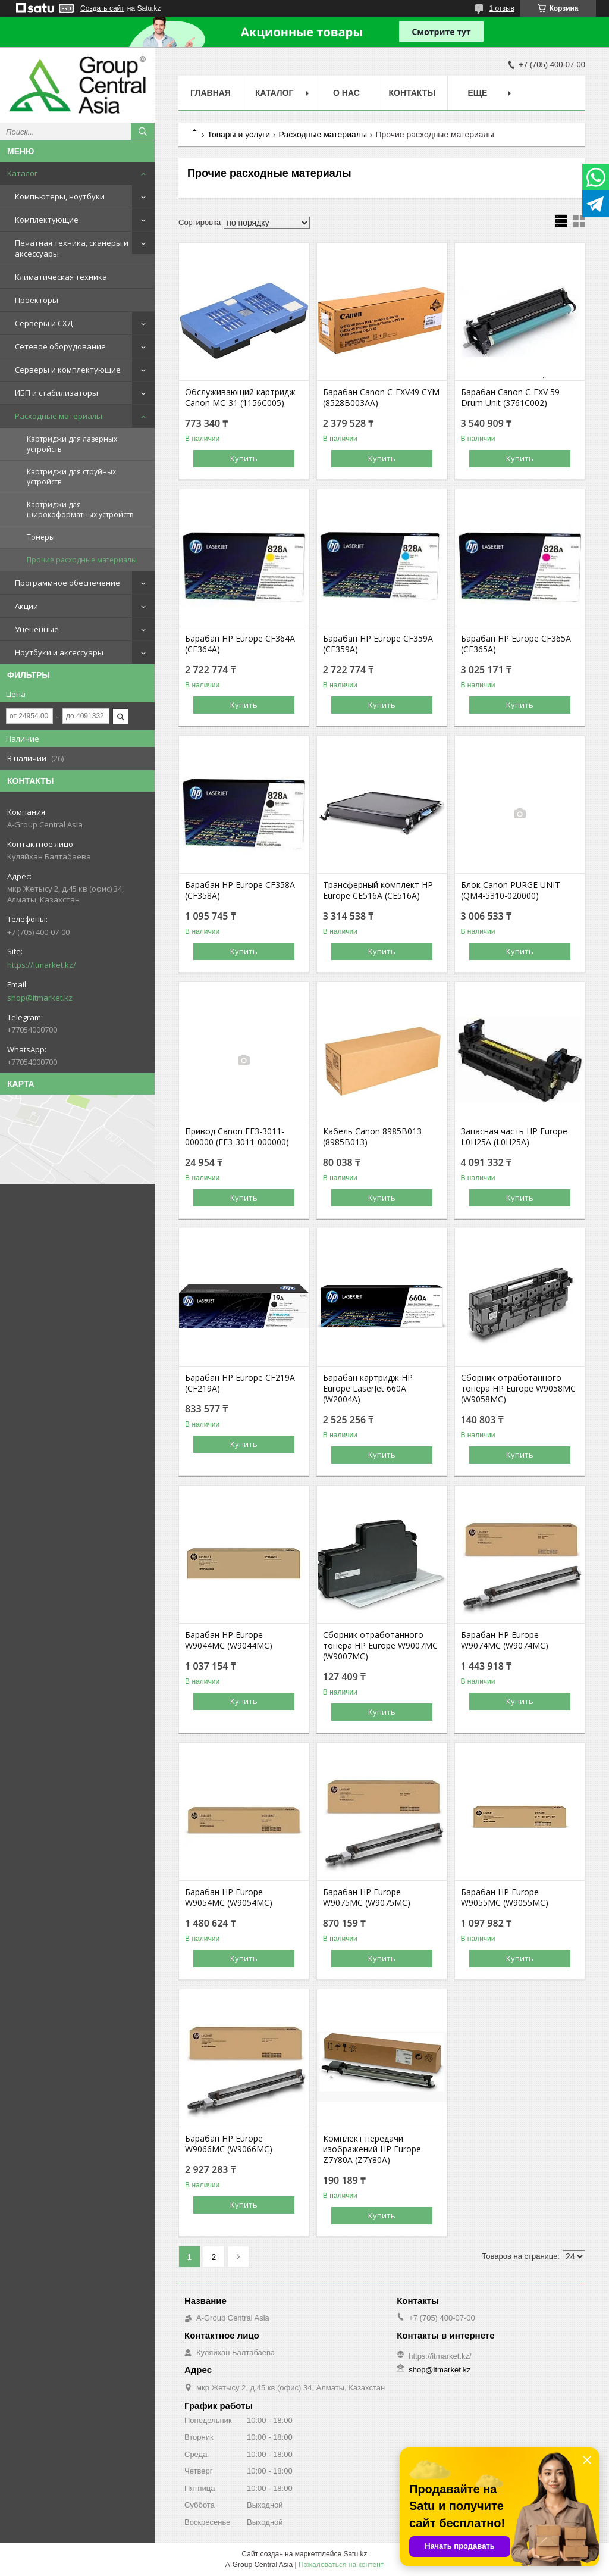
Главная (210, 93)
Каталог (22, 173)
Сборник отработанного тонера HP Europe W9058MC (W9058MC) (518, 1389)
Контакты (411, 93)
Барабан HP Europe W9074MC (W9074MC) (504, 1640)
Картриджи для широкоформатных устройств (80, 509)
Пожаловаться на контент (341, 2565)
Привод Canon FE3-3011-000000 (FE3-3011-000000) (237, 1137)
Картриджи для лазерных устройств (72, 444)
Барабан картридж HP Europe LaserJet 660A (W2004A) (368, 1389)
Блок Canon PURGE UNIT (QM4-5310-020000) (510, 890)
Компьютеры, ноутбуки (60, 196)
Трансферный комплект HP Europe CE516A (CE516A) (378, 890)
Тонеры (41, 537)
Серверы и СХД (44, 323)
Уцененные (37, 629)
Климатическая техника (61, 276)
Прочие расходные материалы (82, 560)
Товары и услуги (238, 134)
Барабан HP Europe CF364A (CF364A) (240, 644)
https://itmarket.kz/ (41, 964)
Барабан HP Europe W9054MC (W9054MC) (228, 1897)
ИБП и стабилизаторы (56, 392)
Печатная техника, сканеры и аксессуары (71, 248)
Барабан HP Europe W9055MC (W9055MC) (504, 1897)
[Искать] (143, 131)
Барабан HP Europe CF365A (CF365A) (516, 644)
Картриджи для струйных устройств (71, 477)
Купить (244, 458)
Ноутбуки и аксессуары (59, 652)
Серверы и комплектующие (68, 369)
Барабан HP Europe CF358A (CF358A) (240, 890)
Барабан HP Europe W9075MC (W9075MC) (366, 1897)
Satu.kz (355, 2554)
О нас (346, 93)
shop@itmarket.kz (40, 997)
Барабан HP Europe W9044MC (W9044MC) (228, 1640)
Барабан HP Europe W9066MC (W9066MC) (228, 2144)
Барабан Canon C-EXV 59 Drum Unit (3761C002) (510, 397)
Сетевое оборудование (60, 346)
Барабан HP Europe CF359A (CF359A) (378, 644)
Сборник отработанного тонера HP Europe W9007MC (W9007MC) (380, 1646)
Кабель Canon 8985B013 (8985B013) (372, 1137)
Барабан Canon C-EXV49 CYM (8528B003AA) (381, 397)
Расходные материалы (58, 416)
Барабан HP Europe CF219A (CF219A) (240, 1383)
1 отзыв (501, 8)
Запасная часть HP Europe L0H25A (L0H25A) (514, 1137)
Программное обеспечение (67, 582)
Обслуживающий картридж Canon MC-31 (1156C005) (240, 397)
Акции (26, 606)
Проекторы (36, 300)
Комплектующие (47, 219)
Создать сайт (102, 8)
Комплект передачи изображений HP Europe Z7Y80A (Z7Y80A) (372, 2149)
